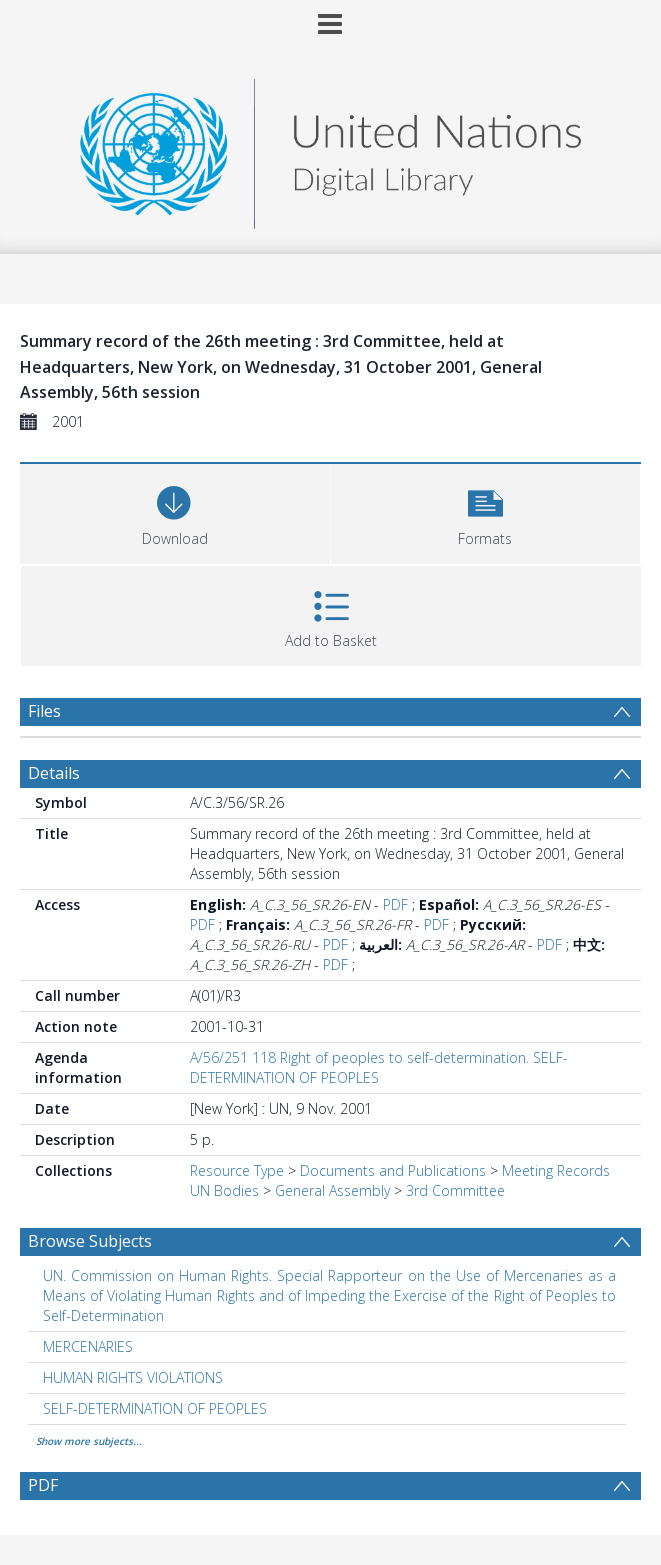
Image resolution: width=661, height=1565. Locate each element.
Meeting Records (556, 1170)
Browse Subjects (90, 1241)
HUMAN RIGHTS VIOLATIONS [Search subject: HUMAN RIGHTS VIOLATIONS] (133, 1377)
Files (44, 711)
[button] (486, 511)
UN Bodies (224, 1190)
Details (54, 773)
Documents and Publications (393, 1170)
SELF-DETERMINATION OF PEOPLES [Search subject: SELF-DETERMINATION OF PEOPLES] (155, 1408)
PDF (395, 904)
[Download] (175, 511)
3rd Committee (455, 1190)
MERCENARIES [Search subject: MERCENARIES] (88, 1346)
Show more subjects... (89, 1441)
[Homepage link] (330, 148)
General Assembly (332, 1190)
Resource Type (237, 1170)
